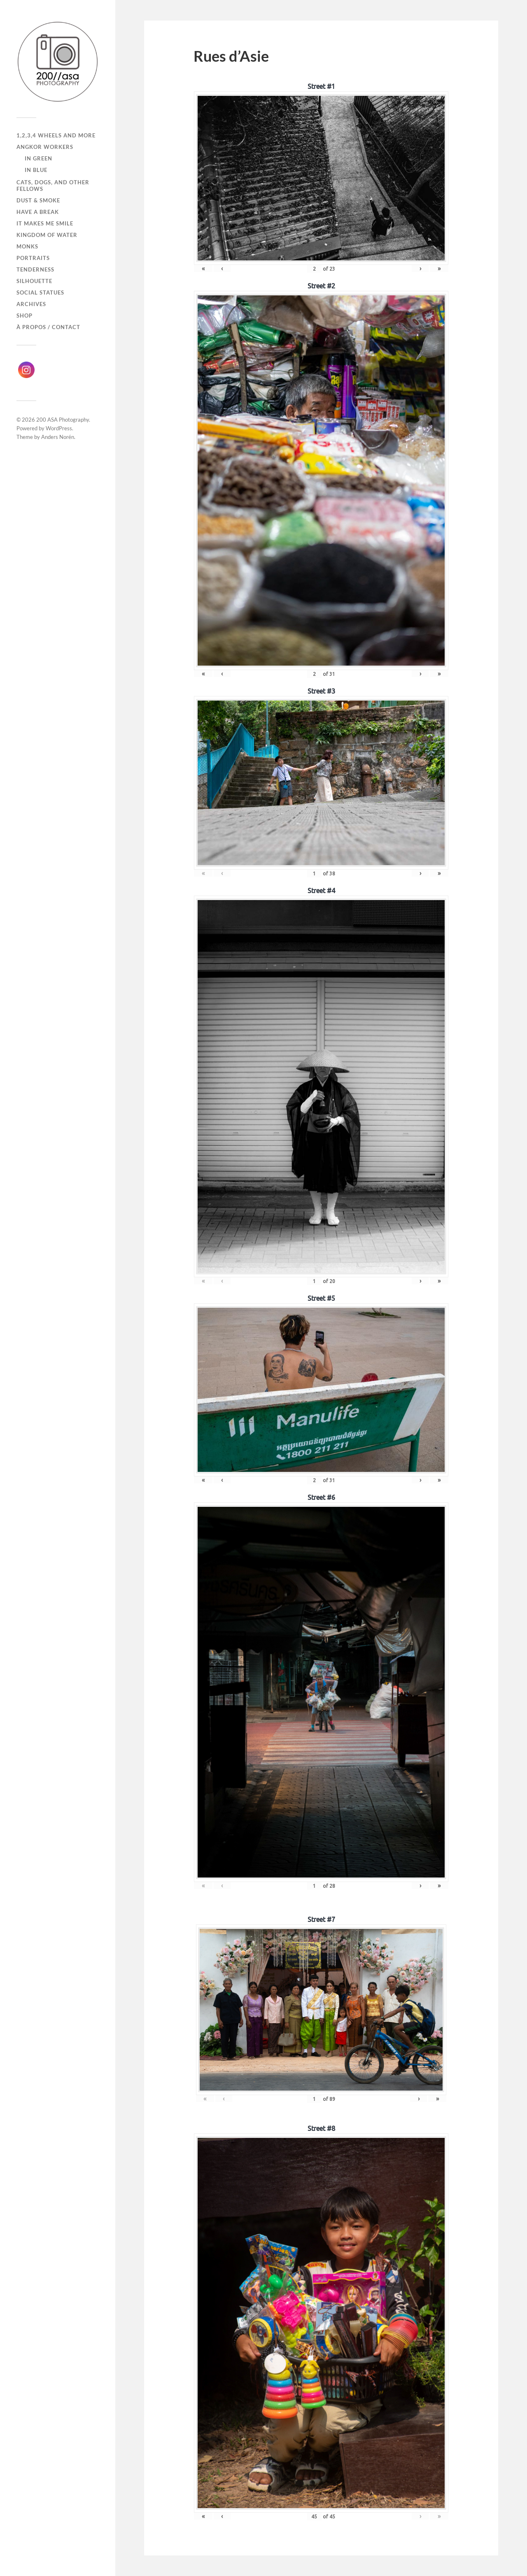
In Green (38, 158)
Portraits (33, 258)
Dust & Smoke (38, 200)
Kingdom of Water (46, 235)
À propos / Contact (48, 327)
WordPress (59, 428)
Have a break (37, 212)
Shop (24, 315)
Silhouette (34, 281)
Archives (31, 304)
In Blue (36, 170)
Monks (27, 246)
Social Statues (40, 292)
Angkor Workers (44, 147)
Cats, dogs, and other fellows (52, 185)
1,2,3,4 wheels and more (56, 135)
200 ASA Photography (62, 419)
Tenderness (35, 269)
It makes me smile (44, 223)
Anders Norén (57, 437)
